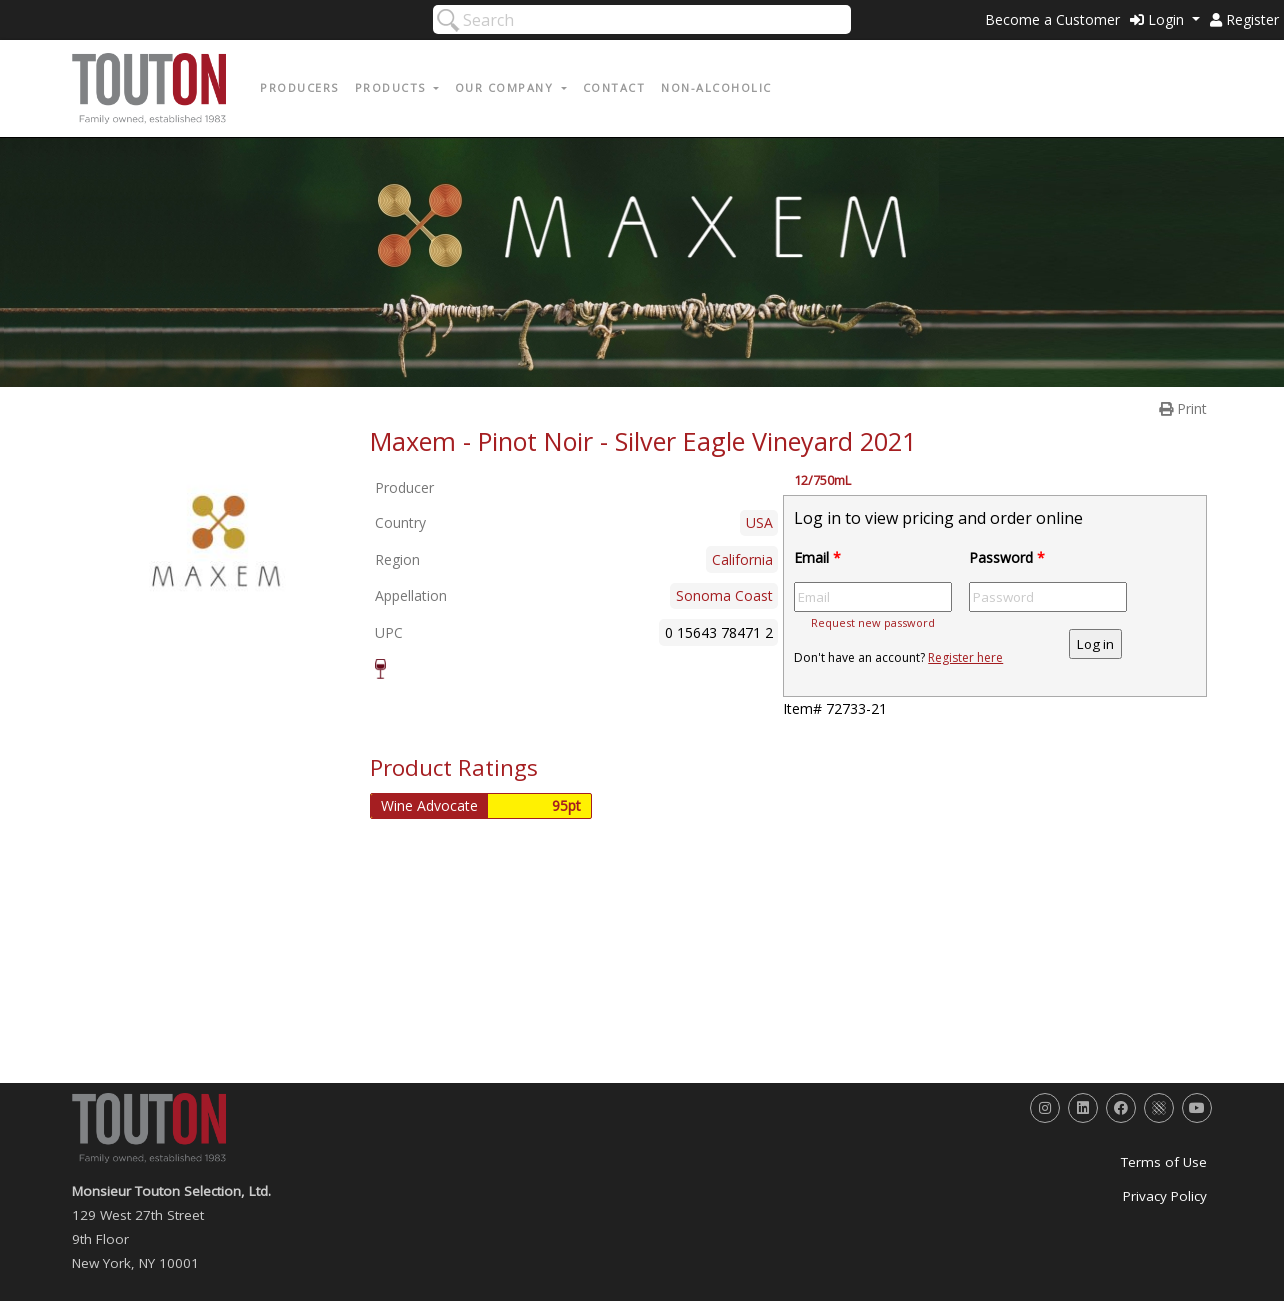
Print (1183, 408)
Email (817, 557)
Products (393, 87)
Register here (965, 657)
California (742, 559)
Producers (299, 87)
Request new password (873, 622)
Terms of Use (1164, 1162)
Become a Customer (1052, 19)
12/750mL (822, 480)
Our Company (506, 87)
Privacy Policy (1165, 1196)
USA (759, 522)
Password (1007, 557)
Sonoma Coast (724, 595)
